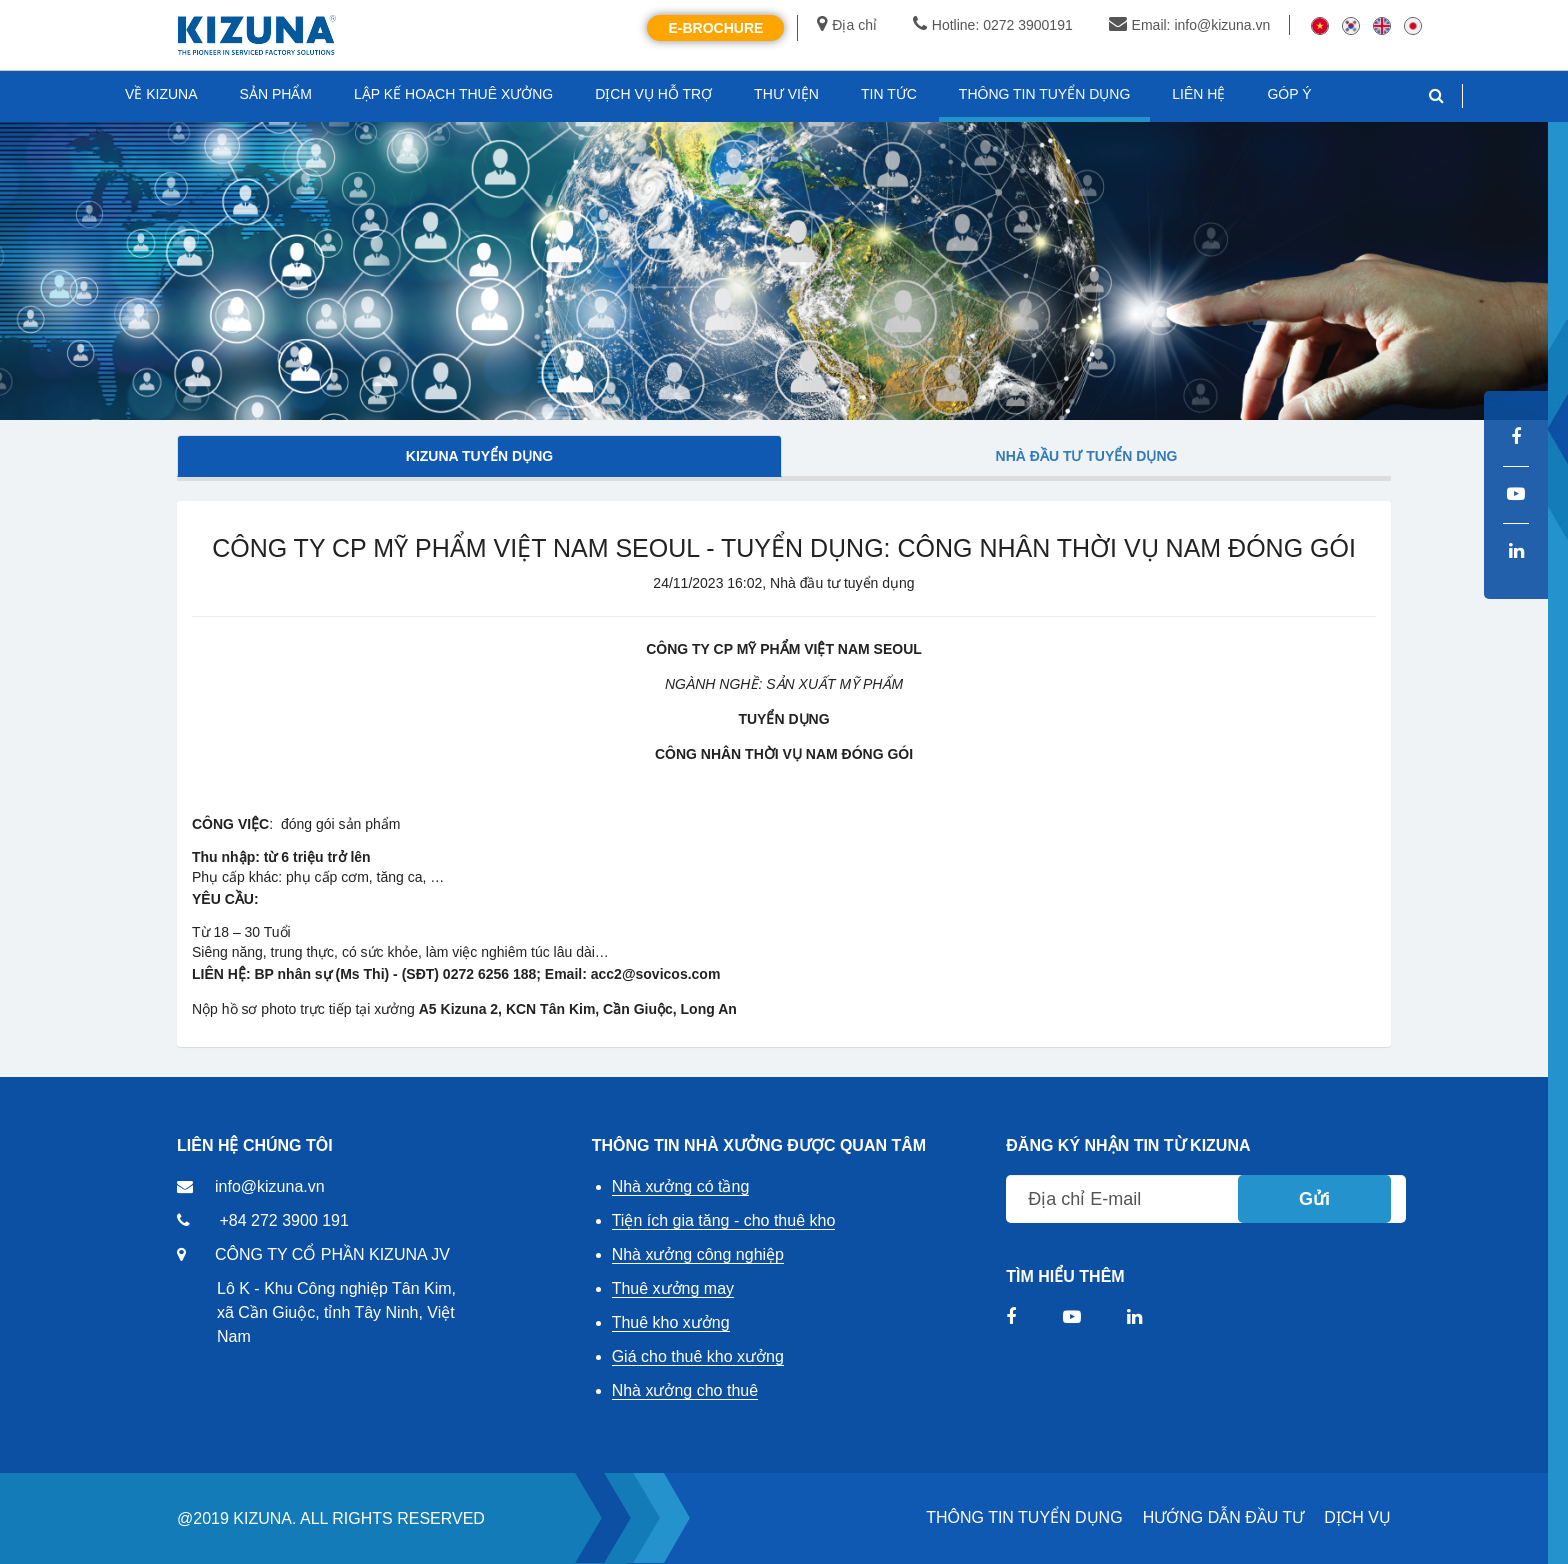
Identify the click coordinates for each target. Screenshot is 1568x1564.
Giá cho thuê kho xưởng (698, 1356)
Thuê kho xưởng (671, 1322)
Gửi (1314, 1199)
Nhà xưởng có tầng (681, 1186)
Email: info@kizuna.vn (1190, 25)
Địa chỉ (847, 25)
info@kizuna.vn (270, 1186)
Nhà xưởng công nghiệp (698, 1254)
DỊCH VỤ (1357, 1517)
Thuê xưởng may (673, 1288)
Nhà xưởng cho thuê (685, 1390)
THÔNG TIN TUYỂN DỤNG (1024, 1517)
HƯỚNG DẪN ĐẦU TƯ (1224, 1517)
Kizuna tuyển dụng (479, 456)
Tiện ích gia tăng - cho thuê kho (724, 1220)
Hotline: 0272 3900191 (993, 25)
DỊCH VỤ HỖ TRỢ (653, 94)
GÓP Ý (1289, 94)
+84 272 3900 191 (283, 1220)
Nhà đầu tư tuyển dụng (1087, 456)
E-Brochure (715, 28)
